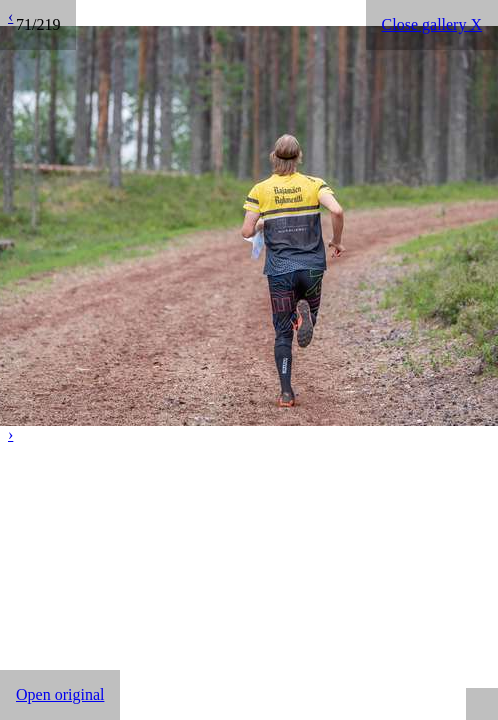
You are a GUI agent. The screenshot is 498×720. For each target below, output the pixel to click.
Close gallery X (432, 24)
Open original (60, 694)
